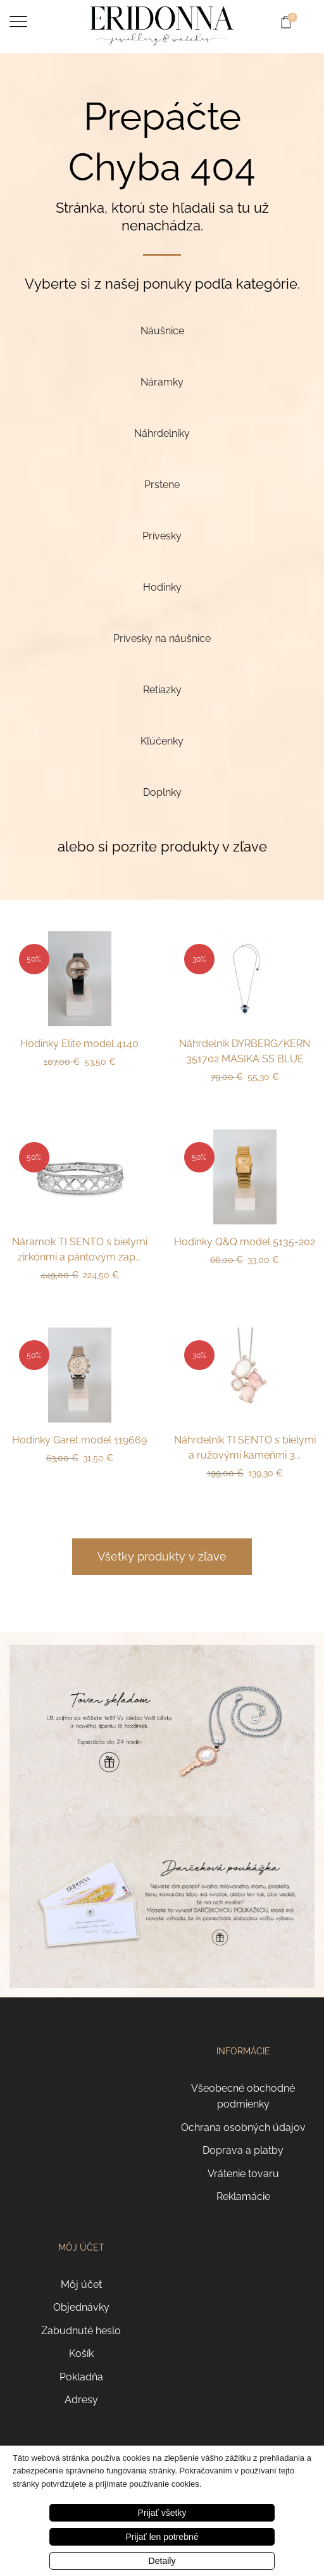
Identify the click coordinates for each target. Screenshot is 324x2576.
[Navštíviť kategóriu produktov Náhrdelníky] (162, 433)
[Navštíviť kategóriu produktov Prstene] (162, 485)
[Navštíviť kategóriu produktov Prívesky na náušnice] (162, 638)
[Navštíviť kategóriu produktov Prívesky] (162, 536)
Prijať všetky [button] (162, 2513)
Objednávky (81, 2307)
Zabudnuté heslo (81, 2331)
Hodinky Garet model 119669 (79, 1440)
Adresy (81, 2400)
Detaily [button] (162, 2561)
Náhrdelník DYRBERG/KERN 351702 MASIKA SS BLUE (244, 1051)
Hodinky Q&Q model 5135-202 (244, 1242)
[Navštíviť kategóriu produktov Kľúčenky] (162, 741)
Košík (81, 2353)
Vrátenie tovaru (243, 2174)
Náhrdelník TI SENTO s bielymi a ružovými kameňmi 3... (245, 1447)
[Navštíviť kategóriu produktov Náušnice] (162, 331)
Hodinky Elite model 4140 (79, 1044)
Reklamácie (243, 2196)
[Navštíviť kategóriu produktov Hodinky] (162, 587)
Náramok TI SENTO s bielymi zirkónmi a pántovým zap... (79, 1249)
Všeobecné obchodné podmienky (243, 2096)
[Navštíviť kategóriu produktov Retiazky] (162, 690)
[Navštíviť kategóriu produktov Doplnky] (162, 792)
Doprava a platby (243, 2150)
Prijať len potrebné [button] (162, 2537)
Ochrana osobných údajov (243, 2127)
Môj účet (81, 2284)
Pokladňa (81, 2377)
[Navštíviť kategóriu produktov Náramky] (162, 382)
